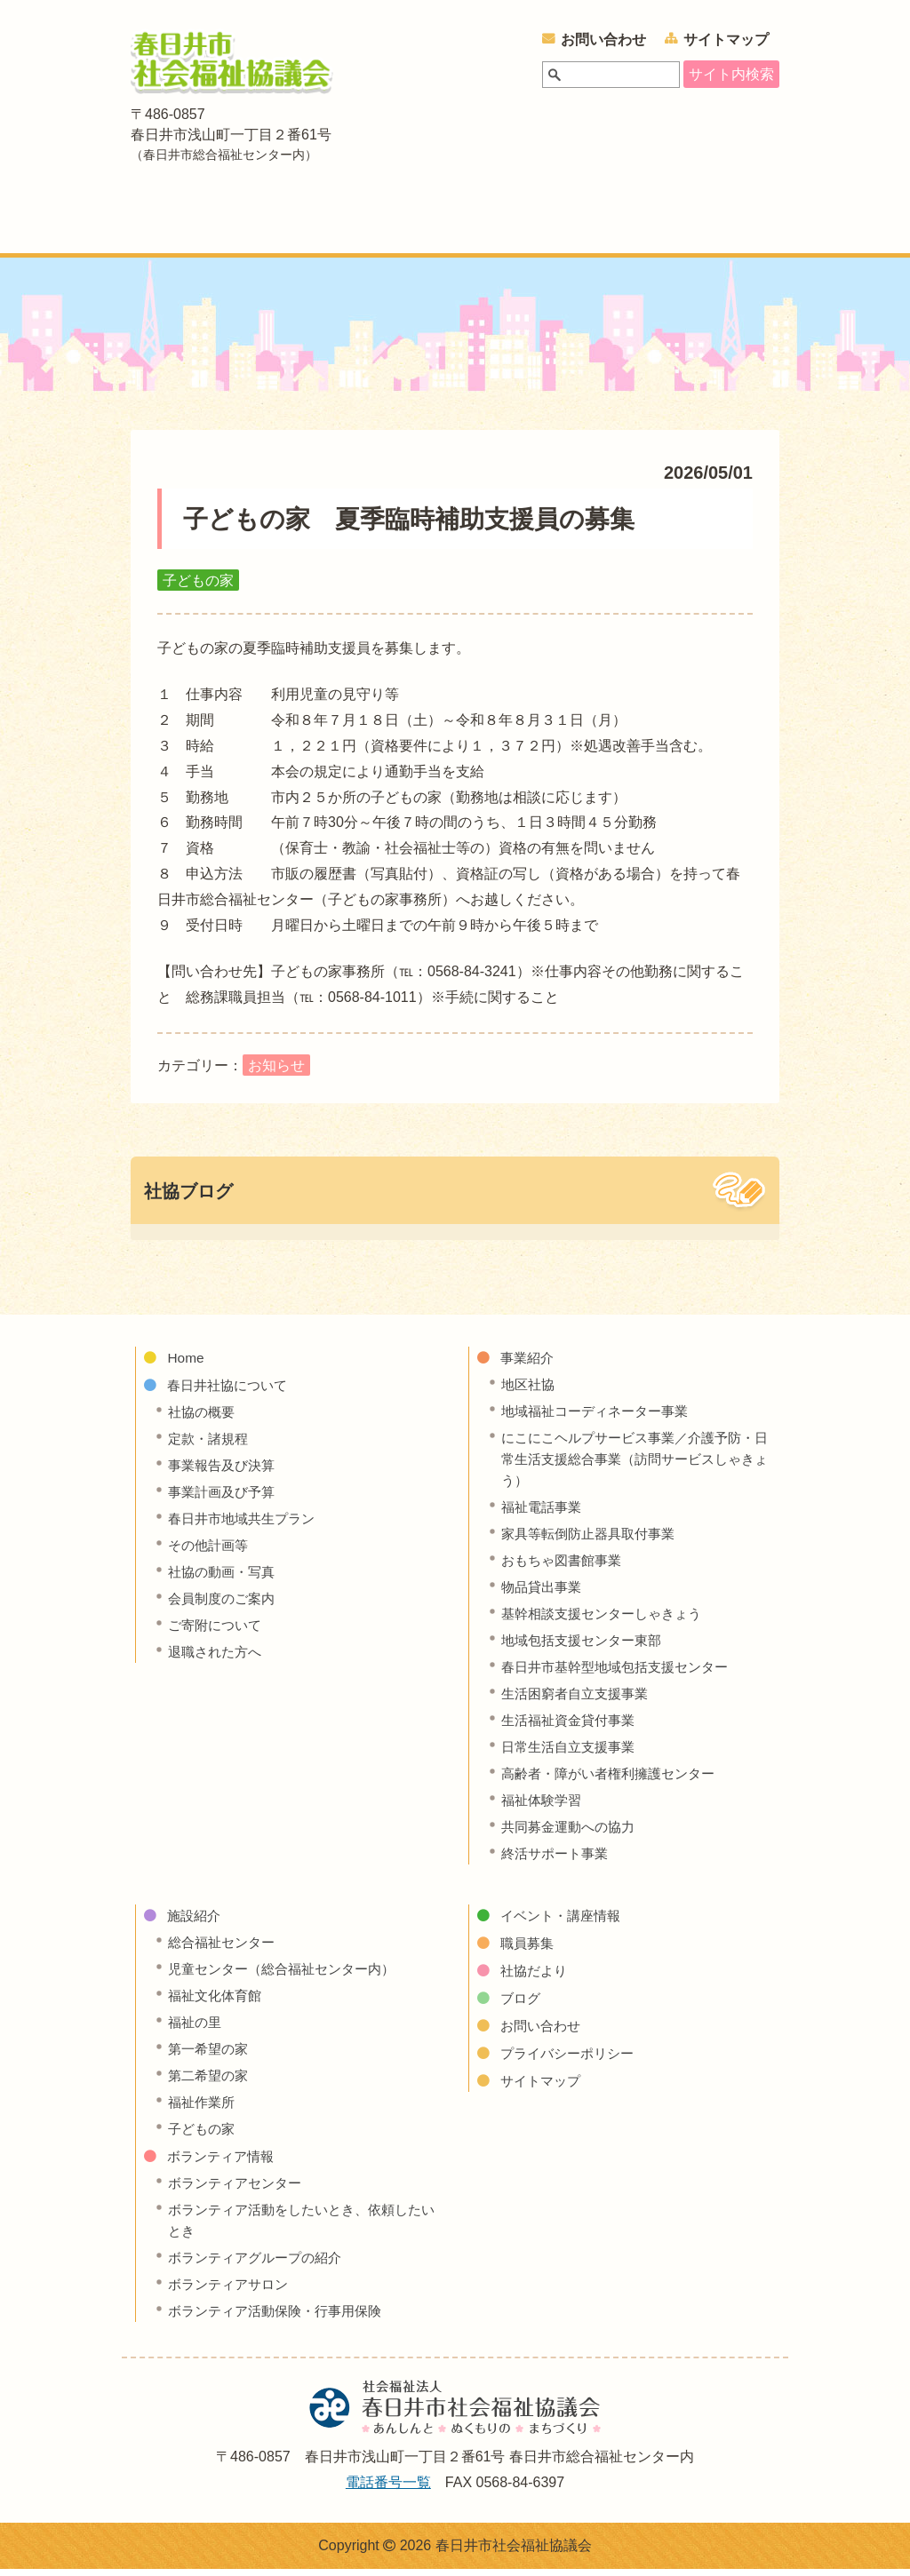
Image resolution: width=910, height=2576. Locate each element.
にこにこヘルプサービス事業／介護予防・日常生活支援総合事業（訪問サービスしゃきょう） (636, 1466)
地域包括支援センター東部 (586, 1647)
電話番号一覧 (388, 2489)
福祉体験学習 (544, 1807)
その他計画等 (210, 1552)
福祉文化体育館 (217, 2002)
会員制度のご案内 (225, 1605)
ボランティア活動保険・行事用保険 (281, 2318)
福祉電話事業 (544, 1514)
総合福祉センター (225, 1949)
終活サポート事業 (558, 1860)
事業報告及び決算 (225, 1472)
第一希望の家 (210, 2055)
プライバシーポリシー (571, 2060)
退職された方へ (217, 1658)
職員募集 (528, 1950)
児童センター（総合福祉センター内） (289, 1976)
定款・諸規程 (210, 1445)
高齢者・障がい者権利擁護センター (615, 1780)
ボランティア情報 (600, 222)
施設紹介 (490, 222)
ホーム (155, 222)
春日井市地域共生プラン (246, 1525)
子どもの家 (203, 2135)
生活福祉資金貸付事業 (572, 1727)
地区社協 (529, 1391)
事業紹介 (408, 222)
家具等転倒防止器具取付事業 (593, 1540)
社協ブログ (188, 1198)
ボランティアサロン (232, 2291)
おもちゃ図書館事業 (565, 1567)
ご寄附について (217, 1632)
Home (186, 1364)
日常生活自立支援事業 (572, 1753)
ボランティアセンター (239, 2190)
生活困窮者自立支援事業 (579, 1700)
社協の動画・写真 (225, 1578)
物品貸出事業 (544, 1594)
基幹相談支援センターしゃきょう (607, 1620)
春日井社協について (278, 222)
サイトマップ (726, 39)
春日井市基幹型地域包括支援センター (622, 1674)
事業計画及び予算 (225, 1499)
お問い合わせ (603, 39)
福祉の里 (196, 2029)
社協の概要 (203, 1419)
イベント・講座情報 (728, 222)
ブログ (521, 2005)
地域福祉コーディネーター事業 (600, 1418)
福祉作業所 (203, 2109)
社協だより (535, 1977)
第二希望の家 (210, 2082)
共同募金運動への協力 (572, 1833)
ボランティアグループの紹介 (260, 2264)
